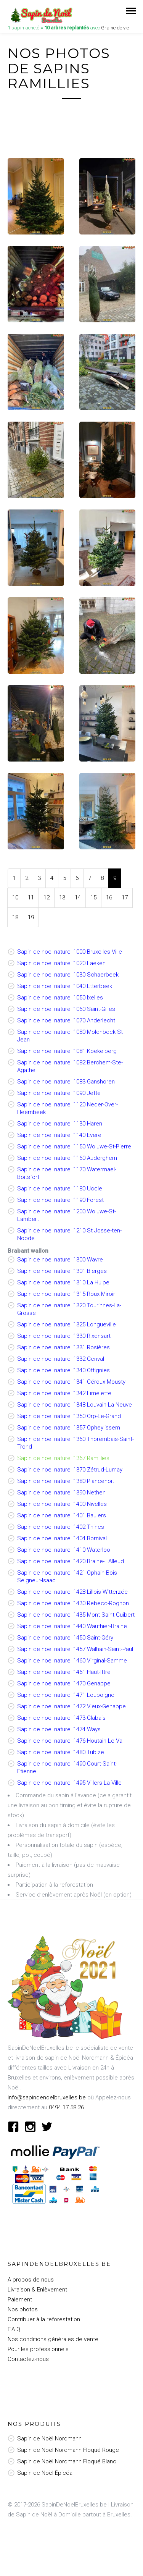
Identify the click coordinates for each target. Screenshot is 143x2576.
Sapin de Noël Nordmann (49, 2438)
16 (109, 897)
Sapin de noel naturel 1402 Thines (60, 1526)
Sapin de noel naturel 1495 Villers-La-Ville (69, 1782)
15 (93, 897)
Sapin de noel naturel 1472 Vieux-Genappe (71, 1706)
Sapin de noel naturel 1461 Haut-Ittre (64, 1672)
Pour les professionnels (38, 2349)
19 (31, 917)
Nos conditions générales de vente (53, 2339)
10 (15, 897)
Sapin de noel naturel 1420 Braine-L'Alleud (70, 1561)
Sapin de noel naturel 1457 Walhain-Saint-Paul (75, 1649)
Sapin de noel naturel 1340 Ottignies (63, 1370)
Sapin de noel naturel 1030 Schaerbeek (68, 974)
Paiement (20, 2299)
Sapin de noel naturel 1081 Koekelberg (67, 1051)
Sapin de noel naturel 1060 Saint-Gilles (66, 1009)
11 (31, 897)
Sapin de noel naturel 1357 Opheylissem (68, 1427)
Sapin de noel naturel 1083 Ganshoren (66, 1081)
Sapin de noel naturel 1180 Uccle (59, 1188)
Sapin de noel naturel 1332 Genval (60, 1358)
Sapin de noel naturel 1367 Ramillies (63, 1458)
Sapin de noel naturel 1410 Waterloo (63, 1549)
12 (46, 897)
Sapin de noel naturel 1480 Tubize (60, 1752)
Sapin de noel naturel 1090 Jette (59, 1093)
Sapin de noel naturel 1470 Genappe (64, 1683)
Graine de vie (115, 28)
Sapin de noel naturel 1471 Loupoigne (65, 1694)
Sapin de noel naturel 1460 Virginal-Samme (72, 1660)
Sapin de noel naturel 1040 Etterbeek (64, 986)
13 (62, 897)
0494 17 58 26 (66, 2107)
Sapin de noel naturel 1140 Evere (59, 1135)
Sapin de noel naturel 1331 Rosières (63, 1347)
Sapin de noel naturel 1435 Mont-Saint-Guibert (76, 1614)
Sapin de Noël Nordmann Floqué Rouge (68, 2450)
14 (78, 897)
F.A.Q (14, 2329)
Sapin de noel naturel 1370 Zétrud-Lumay (69, 1469)
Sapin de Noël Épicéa (44, 2472)
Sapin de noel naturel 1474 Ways (59, 1729)
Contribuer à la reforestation (44, 2319)
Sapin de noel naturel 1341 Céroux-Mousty (71, 1381)
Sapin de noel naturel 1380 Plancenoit (65, 1481)
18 (15, 917)
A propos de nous (31, 2279)
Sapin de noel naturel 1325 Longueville (66, 1324)
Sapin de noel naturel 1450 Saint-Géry (65, 1637)
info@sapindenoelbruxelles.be (47, 2097)
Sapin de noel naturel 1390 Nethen (61, 1492)
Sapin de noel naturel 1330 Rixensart (64, 1335)
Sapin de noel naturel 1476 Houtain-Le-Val (70, 1740)
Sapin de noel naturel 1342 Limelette (64, 1393)
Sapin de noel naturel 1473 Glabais (61, 1717)
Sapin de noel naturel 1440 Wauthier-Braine (72, 1626)
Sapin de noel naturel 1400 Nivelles (62, 1504)
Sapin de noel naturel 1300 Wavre (60, 1259)
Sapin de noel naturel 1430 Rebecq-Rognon (73, 1603)
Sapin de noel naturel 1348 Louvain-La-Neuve (74, 1404)
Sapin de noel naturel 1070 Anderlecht (66, 1020)
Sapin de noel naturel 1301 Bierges (62, 1271)
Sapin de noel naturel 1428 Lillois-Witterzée (72, 1591)
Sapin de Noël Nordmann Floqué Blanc (66, 2461)
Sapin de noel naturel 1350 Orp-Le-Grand (69, 1416)
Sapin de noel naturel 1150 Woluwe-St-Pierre (74, 1146)
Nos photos (23, 2309)
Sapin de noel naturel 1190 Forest (60, 1200)
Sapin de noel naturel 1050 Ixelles (60, 997)
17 (125, 897)
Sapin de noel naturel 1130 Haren (59, 1123)
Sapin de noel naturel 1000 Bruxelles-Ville (69, 951)
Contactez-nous (28, 2359)
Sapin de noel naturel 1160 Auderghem (67, 1158)
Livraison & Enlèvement (37, 2289)
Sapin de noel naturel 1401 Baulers (61, 1515)
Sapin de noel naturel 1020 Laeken (61, 963)
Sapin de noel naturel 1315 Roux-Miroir (66, 1293)
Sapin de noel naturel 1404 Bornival (62, 1538)
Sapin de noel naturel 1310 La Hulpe (63, 1282)
